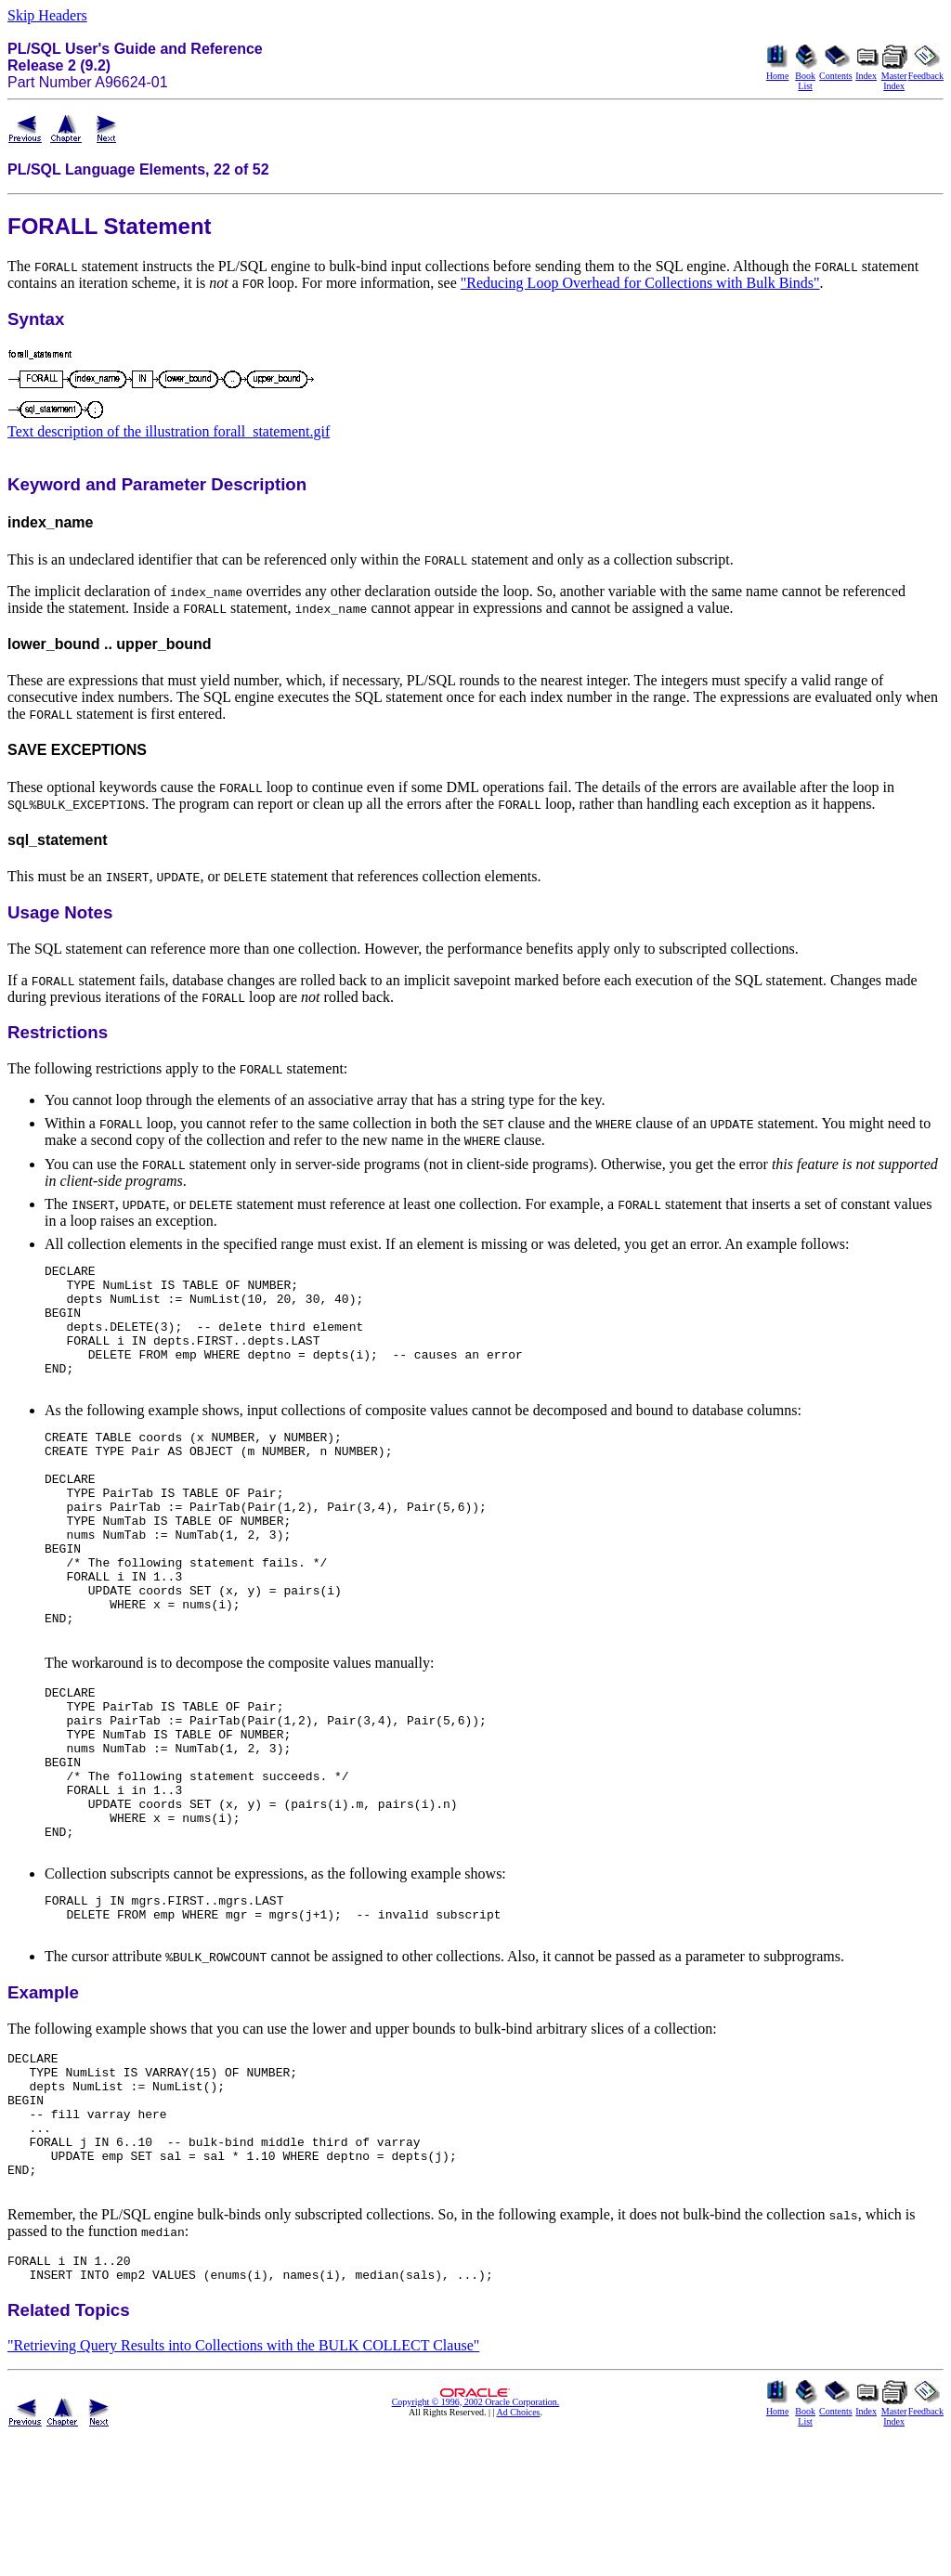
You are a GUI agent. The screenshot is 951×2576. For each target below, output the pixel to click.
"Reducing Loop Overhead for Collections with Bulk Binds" (640, 283)
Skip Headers (47, 15)
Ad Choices (519, 2554)
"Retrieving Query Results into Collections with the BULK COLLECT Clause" (243, 2487)
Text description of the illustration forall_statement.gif (168, 431)
